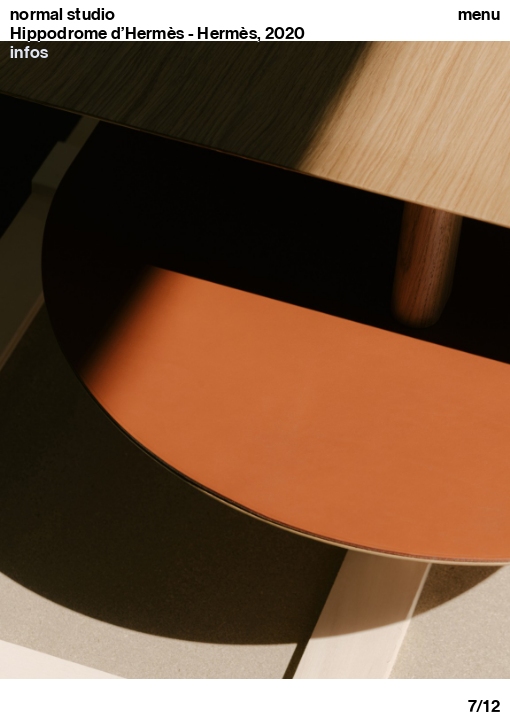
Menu (479, 14)
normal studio (63, 14)
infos (29, 52)
